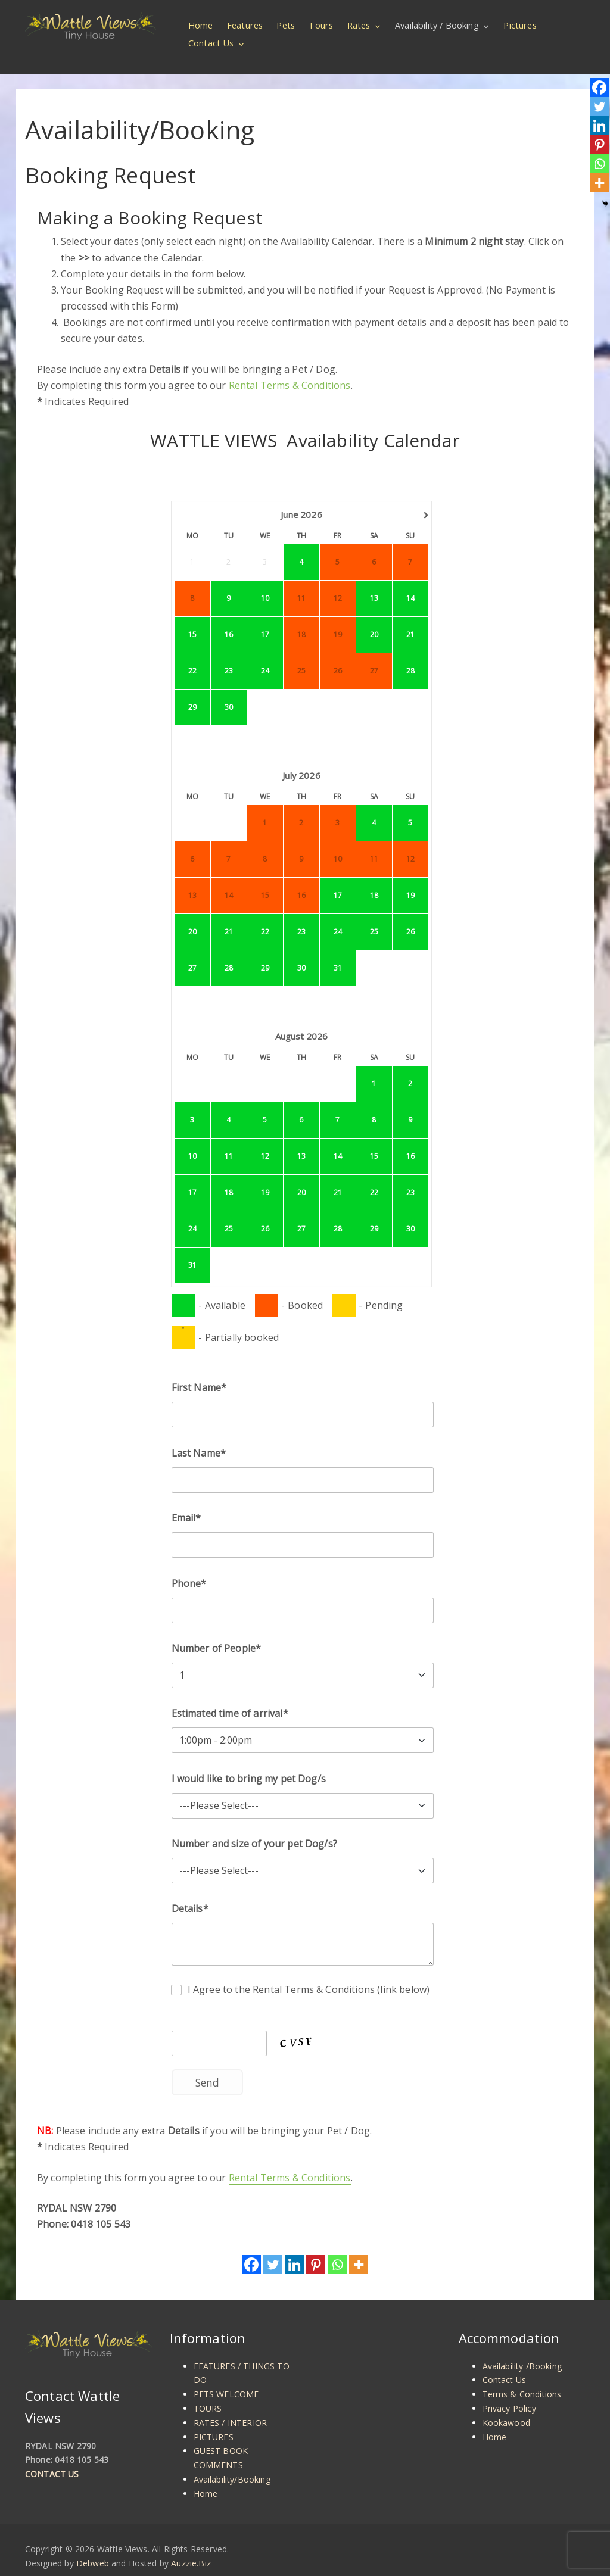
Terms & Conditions (522, 2378)
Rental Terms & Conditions (290, 369)
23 (228, 655)
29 (192, 692)
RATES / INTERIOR (230, 2407)
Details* (190, 1893)
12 (264, 1141)
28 (410, 655)
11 (228, 1141)
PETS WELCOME (226, 2378)
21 (410, 619)
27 (192, 952)
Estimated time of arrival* (230, 1697)
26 (410, 916)
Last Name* (199, 1437)
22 (192, 655)
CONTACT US (52, 2458)
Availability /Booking (522, 2350)
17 (264, 619)
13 (373, 583)
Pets (287, 24)
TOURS (208, 2393)
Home (201, 24)
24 (264, 655)
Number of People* (217, 1632)
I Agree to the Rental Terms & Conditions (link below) (309, 1974)
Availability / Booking (438, 24)
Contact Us (211, 43)
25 (373, 916)
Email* (186, 1502)
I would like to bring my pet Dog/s (249, 1763)
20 (373, 619)
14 (410, 583)
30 (228, 692)
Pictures (520, 24)
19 (410, 880)
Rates (359, 24)
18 (373, 880)
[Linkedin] (294, 2249)
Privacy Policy (509, 2393)
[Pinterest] (315, 2249)
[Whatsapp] (337, 2249)
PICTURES (214, 2421)
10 (264, 583)
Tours (322, 24)
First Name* (199, 1372)
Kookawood (506, 2407)
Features (245, 24)
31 (337, 952)
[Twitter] (272, 2249)
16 (228, 619)
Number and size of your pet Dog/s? (254, 1828)
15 (192, 619)
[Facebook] (251, 2249)
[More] (358, 2249)
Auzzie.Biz (191, 2547)
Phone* (189, 1567)
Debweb (92, 2547)
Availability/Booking (232, 2463)
